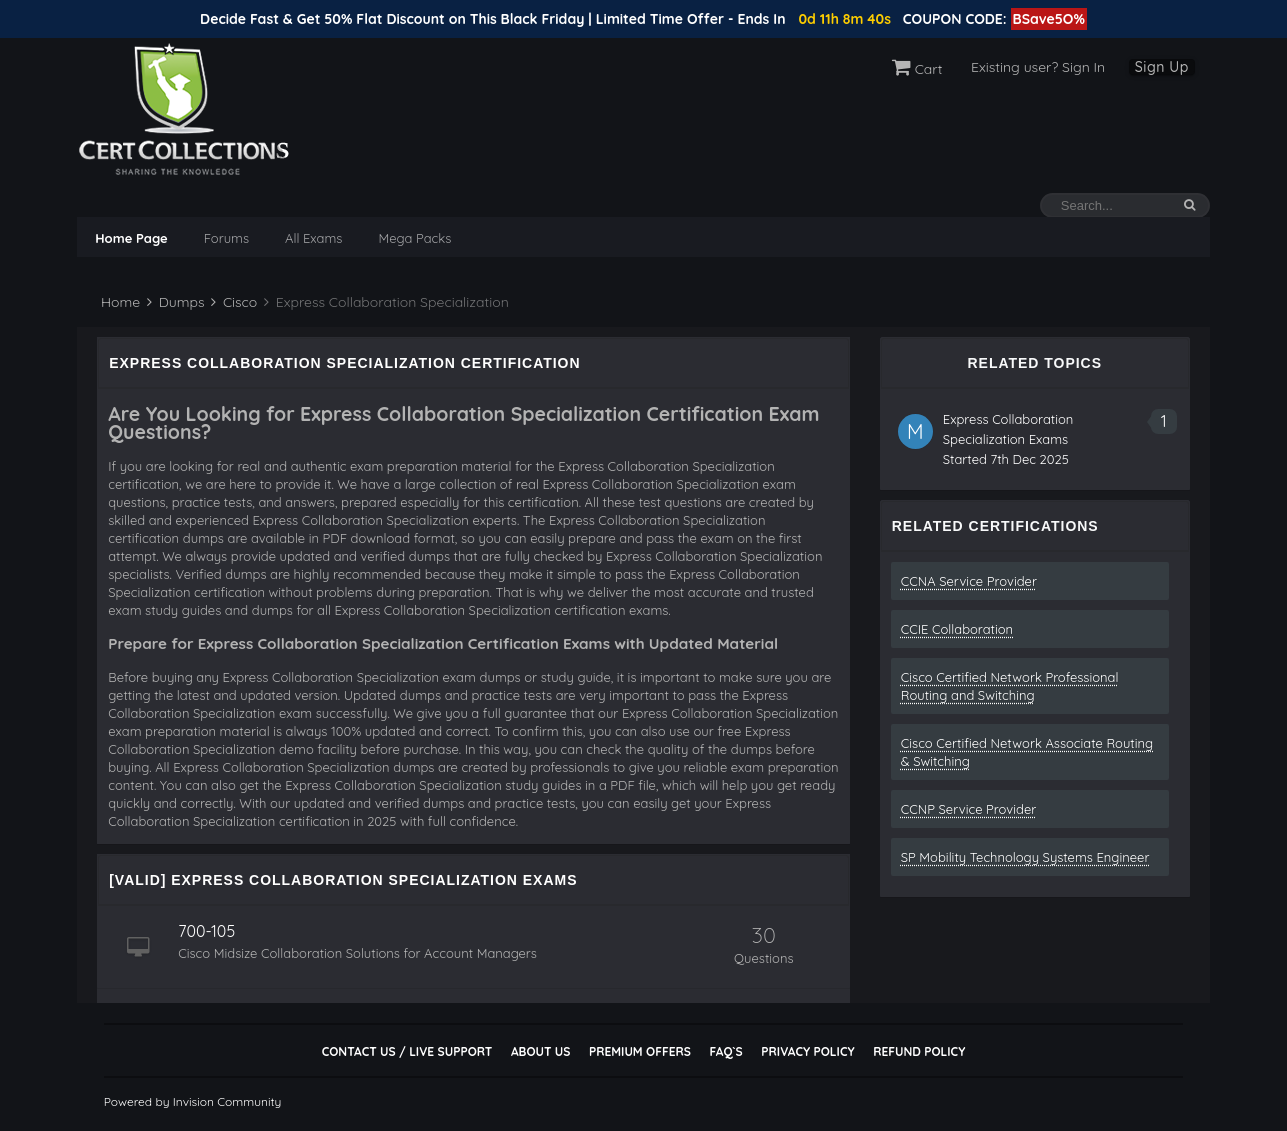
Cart (917, 69)
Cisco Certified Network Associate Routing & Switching (1027, 752)
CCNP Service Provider (968, 809)
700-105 (206, 931)
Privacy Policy (807, 1051)
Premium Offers (640, 1051)
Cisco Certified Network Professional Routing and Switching (1010, 686)
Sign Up (1162, 67)
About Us (540, 1051)
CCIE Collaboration (957, 629)
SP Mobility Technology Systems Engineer (1025, 857)
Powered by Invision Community (193, 1101)
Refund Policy (919, 1051)
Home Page (131, 238)
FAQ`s (725, 1051)
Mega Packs (414, 238)
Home (118, 302)
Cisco (234, 302)
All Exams (313, 238)
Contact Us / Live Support (407, 1051)
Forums (226, 238)
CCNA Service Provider (969, 581)
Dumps (176, 302)
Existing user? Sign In (1038, 67)
